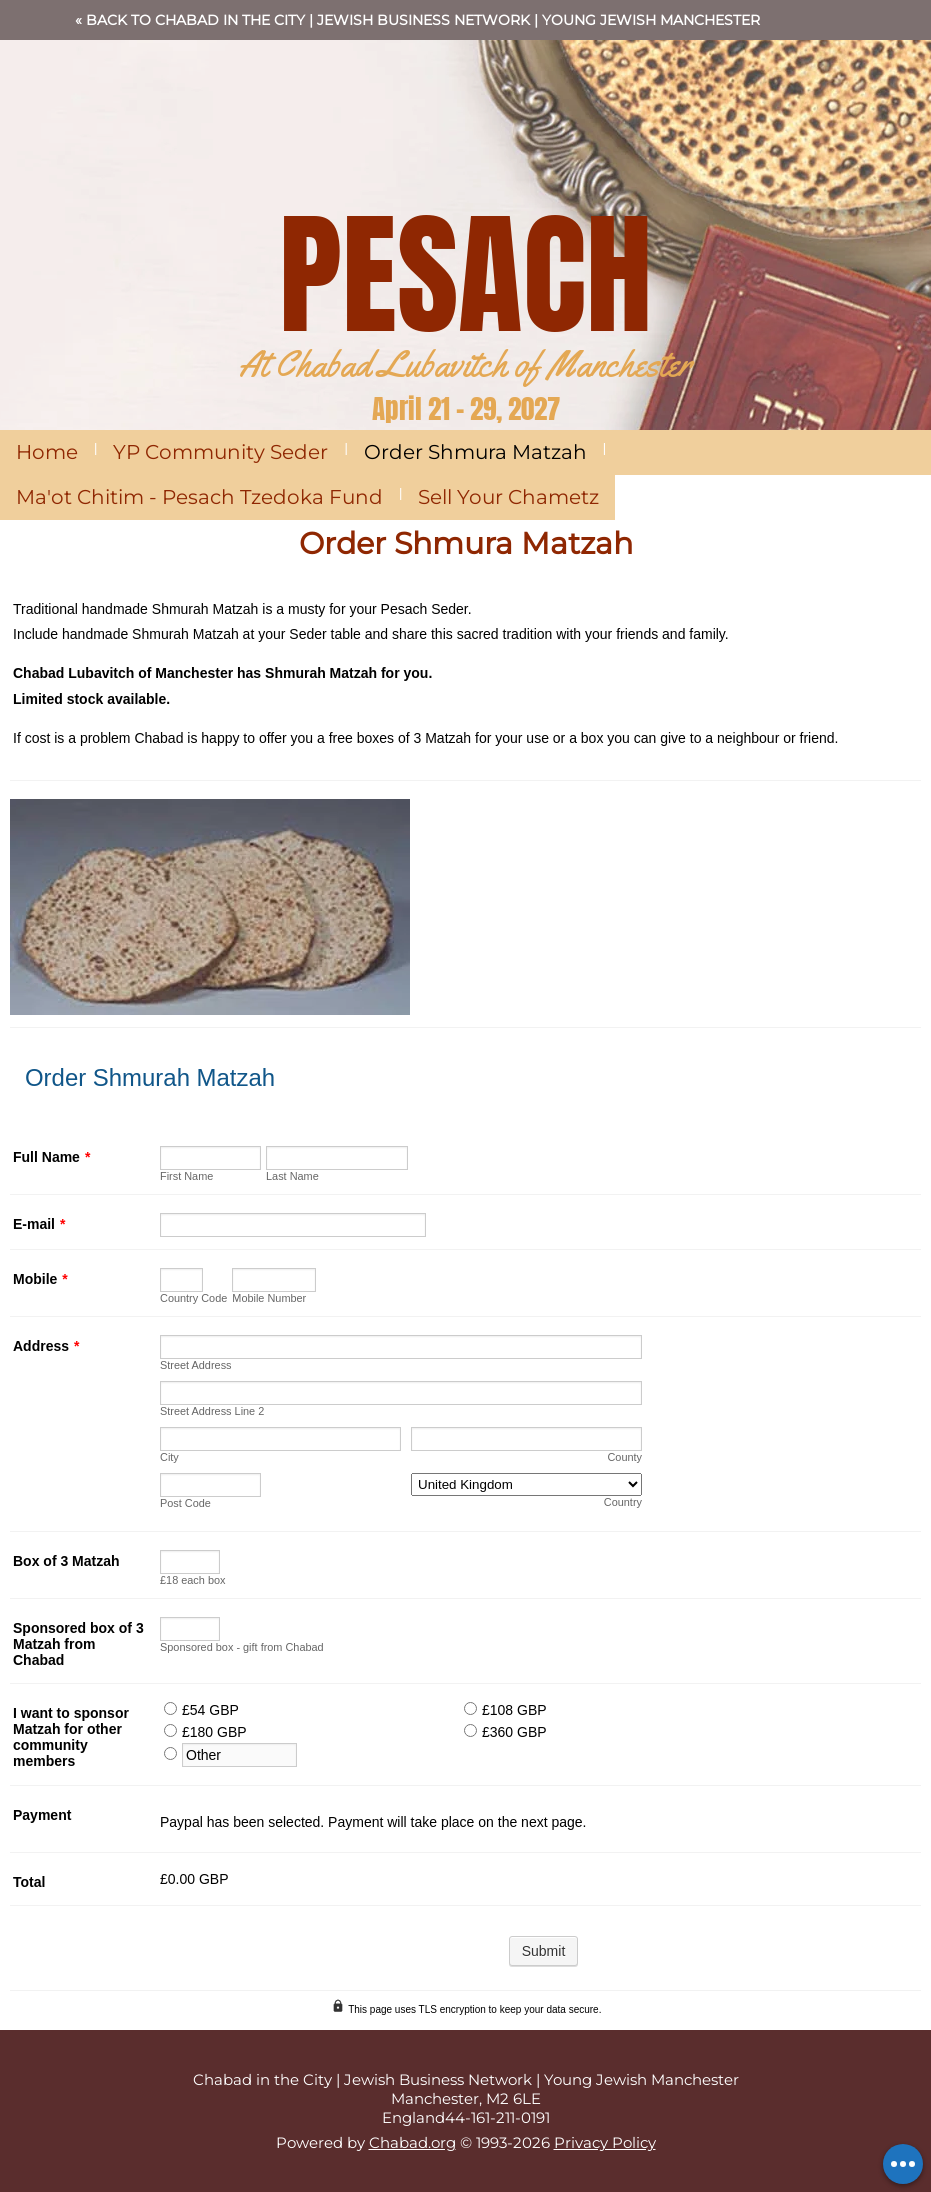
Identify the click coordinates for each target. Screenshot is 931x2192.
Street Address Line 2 (212, 1411)
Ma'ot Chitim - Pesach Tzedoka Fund (199, 497)
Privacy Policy (605, 2142)
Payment (42, 1815)
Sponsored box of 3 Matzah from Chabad (78, 1644)
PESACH (465, 274)
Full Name (51, 1157)
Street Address (196, 1365)
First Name (186, 1176)
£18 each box (193, 1580)
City (169, 1457)
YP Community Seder (220, 452)
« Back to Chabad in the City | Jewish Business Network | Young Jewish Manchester (417, 20)
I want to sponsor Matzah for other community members (71, 1737)
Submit (544, 1951)
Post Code (185, 1503)
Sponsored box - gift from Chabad (242, 1647)
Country (623, 1502)
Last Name (292, 1176)
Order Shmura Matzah (475, 452)
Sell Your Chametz (508, 497)
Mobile (40, 1279)
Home (47, 452)
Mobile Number (269, 1298)
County (624, 1457)
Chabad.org (412, 2142)
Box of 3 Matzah (66, 1561)
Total (29, 1882)
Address (46, 1346)
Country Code (193, 1298)
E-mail (39, 1224)
